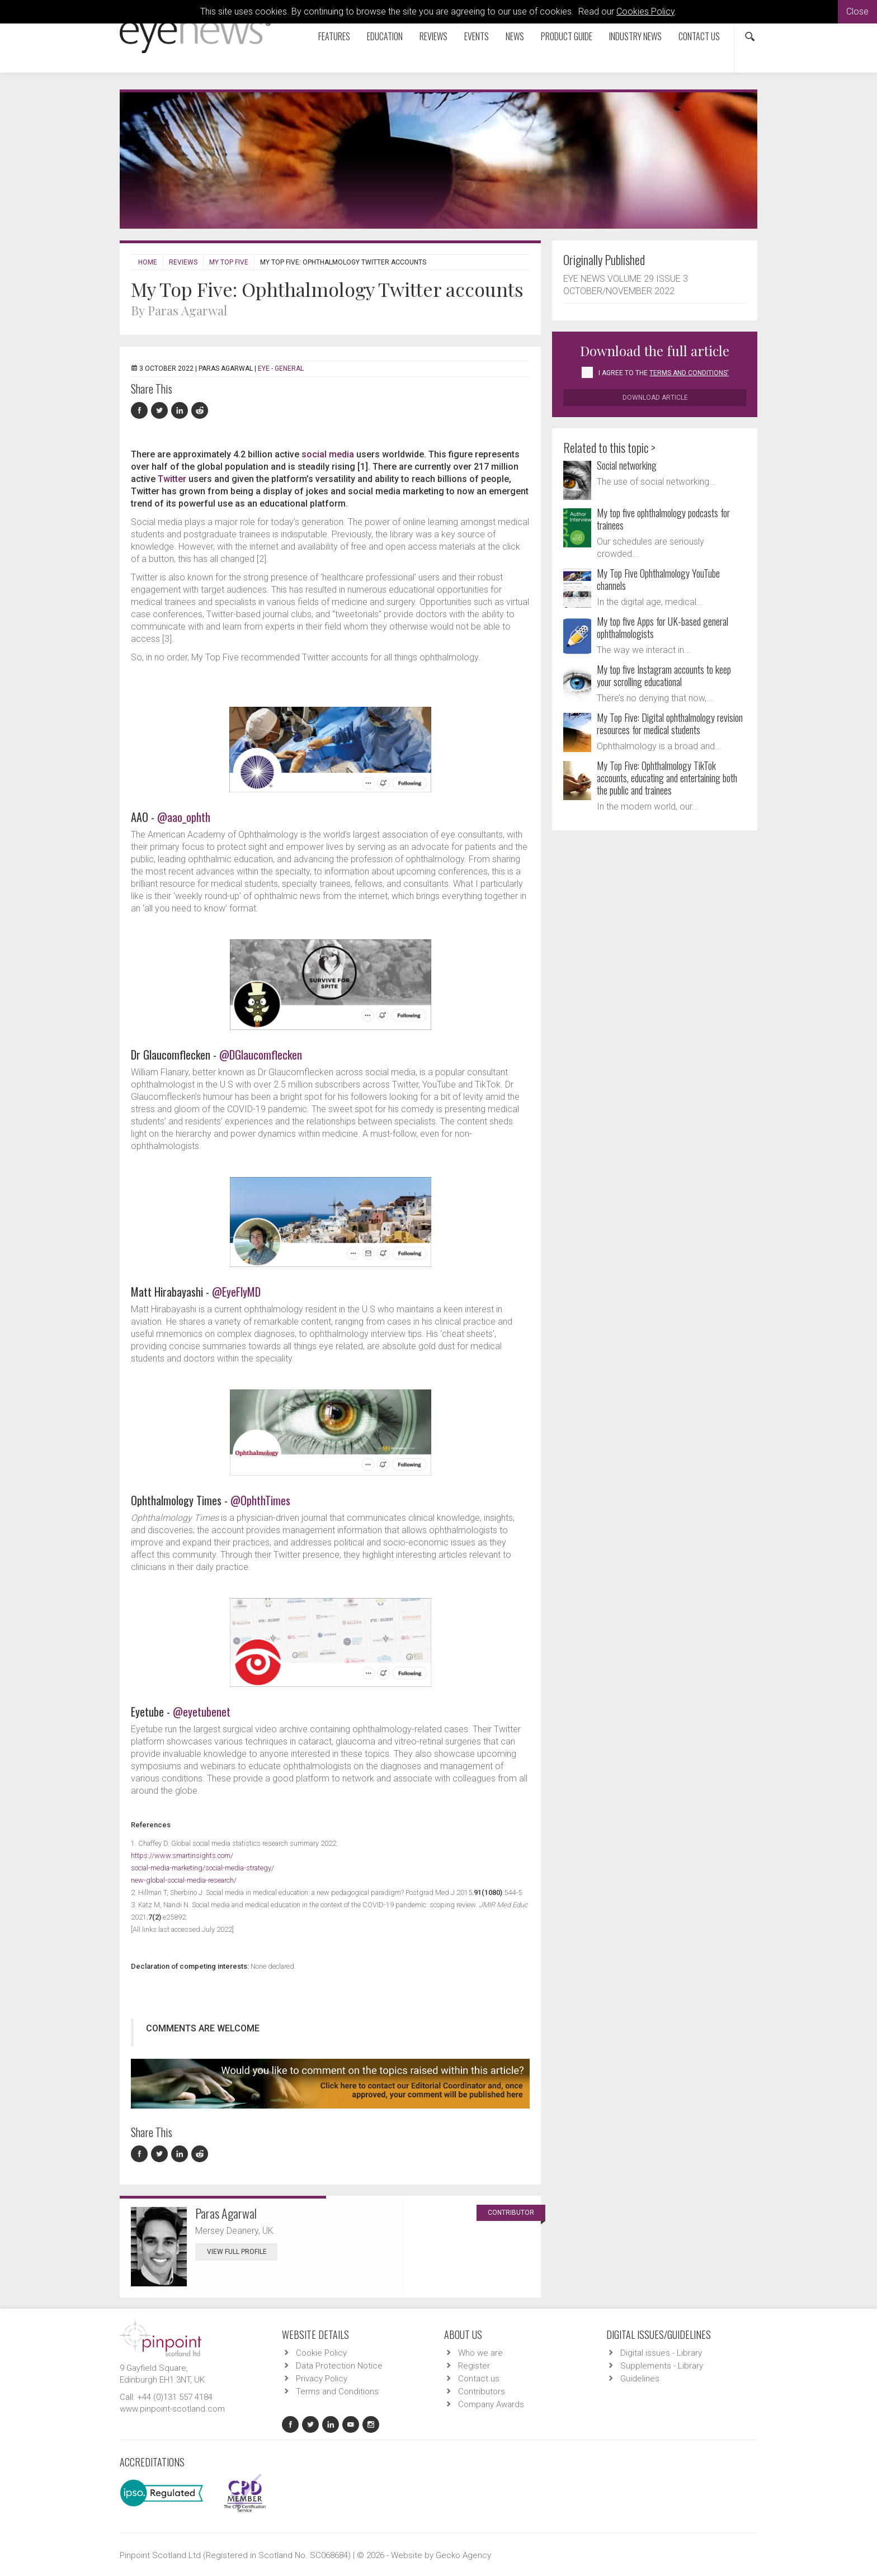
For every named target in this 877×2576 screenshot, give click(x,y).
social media (327, 454)
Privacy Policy (321, 2379)
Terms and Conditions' (689, 373)
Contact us (699, 36)
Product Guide (566, 36)
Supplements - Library (661, 2366)
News (515, 36)
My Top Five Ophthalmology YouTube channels (658, 579)
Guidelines (639, 2379)
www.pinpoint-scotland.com (172, 2409)
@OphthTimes (260, 1500)
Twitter (172, 479)
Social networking (627, 465)
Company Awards (491, 2404)
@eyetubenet (201, 1711)
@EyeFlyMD (236, 1291)
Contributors (481, 2391)
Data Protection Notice (339, 2366)
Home (147, 262)
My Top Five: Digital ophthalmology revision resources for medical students (670, 723)
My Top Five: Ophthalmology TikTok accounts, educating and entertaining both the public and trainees (667, 777)
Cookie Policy (321, 2353)
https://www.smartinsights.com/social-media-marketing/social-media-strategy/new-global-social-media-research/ (202, 1867)
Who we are (480, 2353)
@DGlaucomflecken (260, 1054)
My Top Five (228, 262)
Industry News (635, 36)
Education (385, 36)
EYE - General (281, 368)
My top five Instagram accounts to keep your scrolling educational (664, 675)
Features (334, 36)
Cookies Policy (645, 11)
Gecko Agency (463, 2555)
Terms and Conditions (337, 2391)
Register (474, 2366)
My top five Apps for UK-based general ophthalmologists (662, 627)
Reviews (433, 36)
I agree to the (663, 373)
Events (476, 36)
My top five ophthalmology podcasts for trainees (663, 518)
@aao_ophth (183, 817)
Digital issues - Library (661, 2353)
